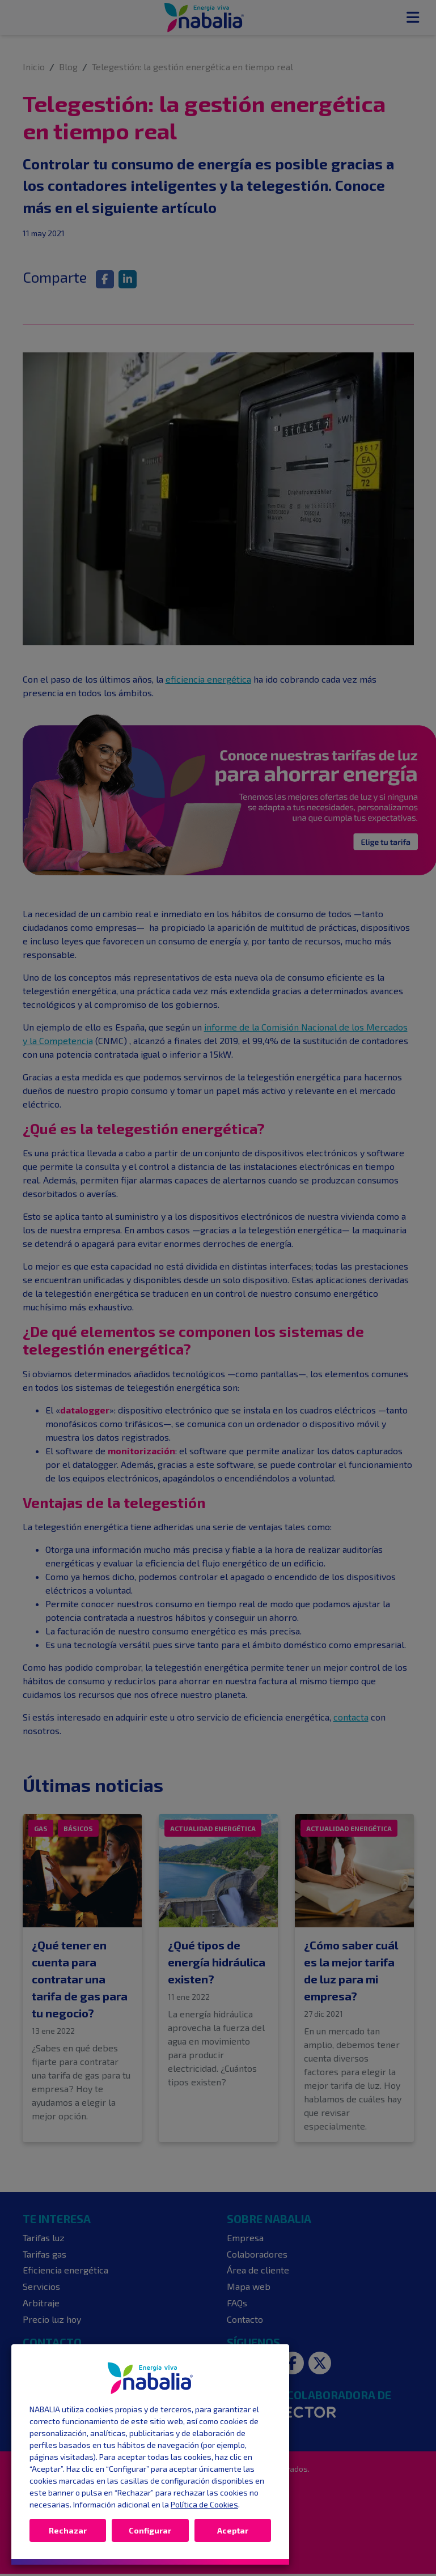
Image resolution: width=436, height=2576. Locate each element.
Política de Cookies (204, 2504)
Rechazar (68, 2530)
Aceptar (232, 2530)
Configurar (150, 2530)
